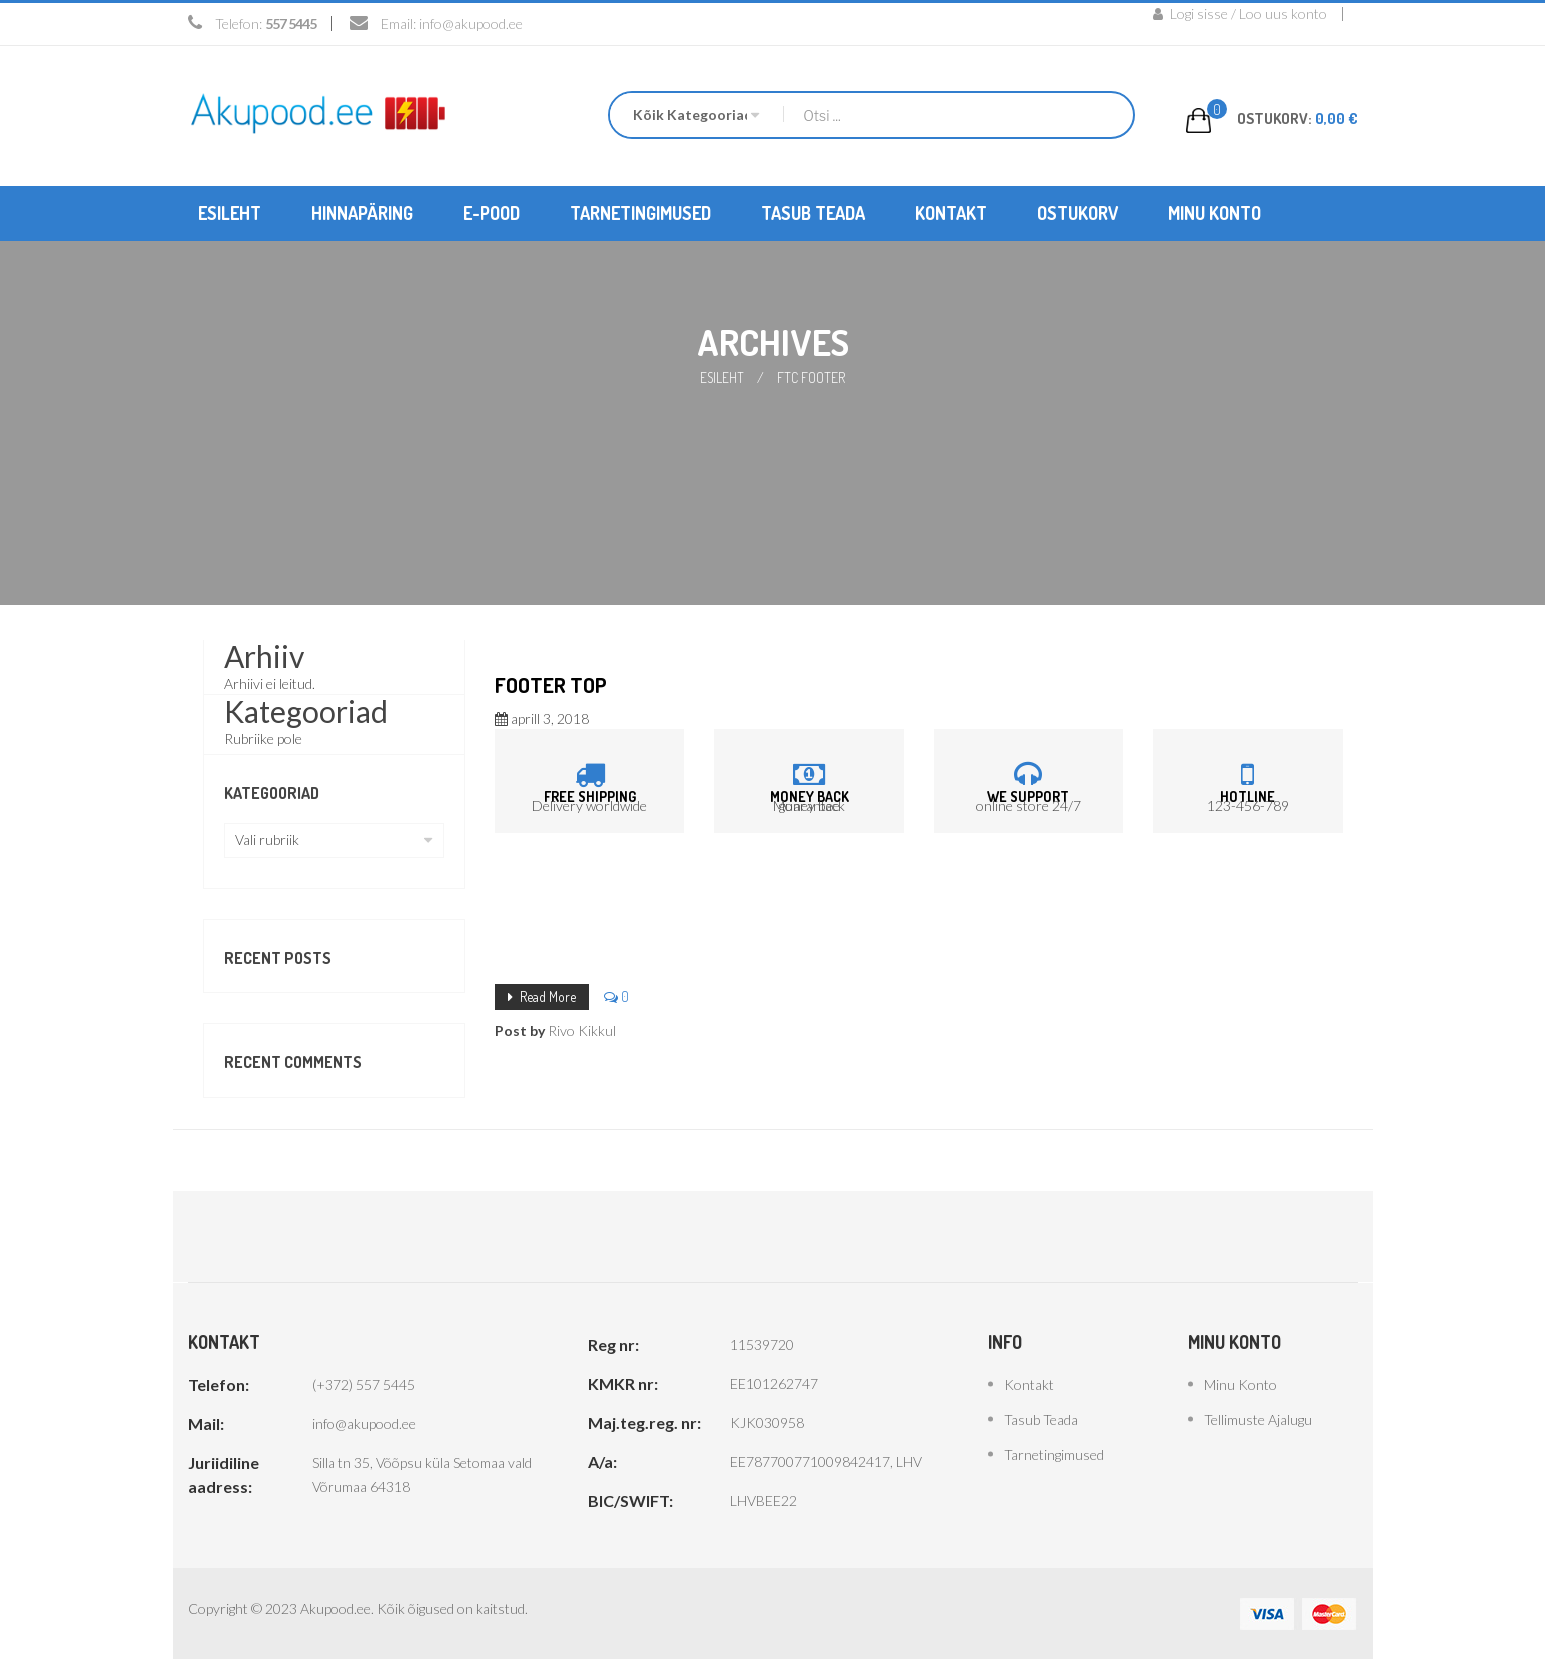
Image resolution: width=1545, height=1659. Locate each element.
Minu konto (1240, 1383)
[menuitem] (229, 212)
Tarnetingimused (1054, 1453)
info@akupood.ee (471, 23)
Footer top (551, 683)
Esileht (722, 376)
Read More (548, 994)
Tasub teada (1041, 1418)
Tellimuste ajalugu (1258, 1418)
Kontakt (1029, 1383)
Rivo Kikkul (582, 1028)
